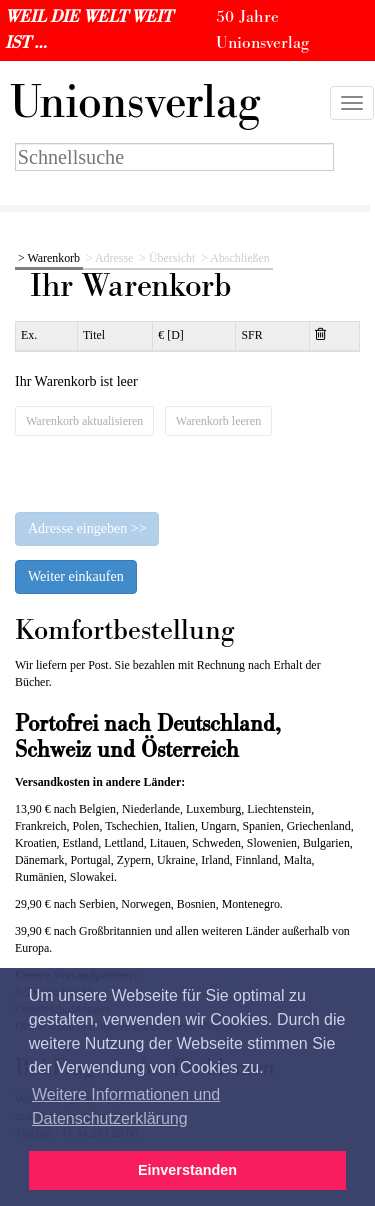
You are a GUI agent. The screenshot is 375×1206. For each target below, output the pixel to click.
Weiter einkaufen (76, 576)
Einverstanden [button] (187, 1170)
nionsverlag (135, 103)
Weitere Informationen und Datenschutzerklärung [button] (126, 1106)
